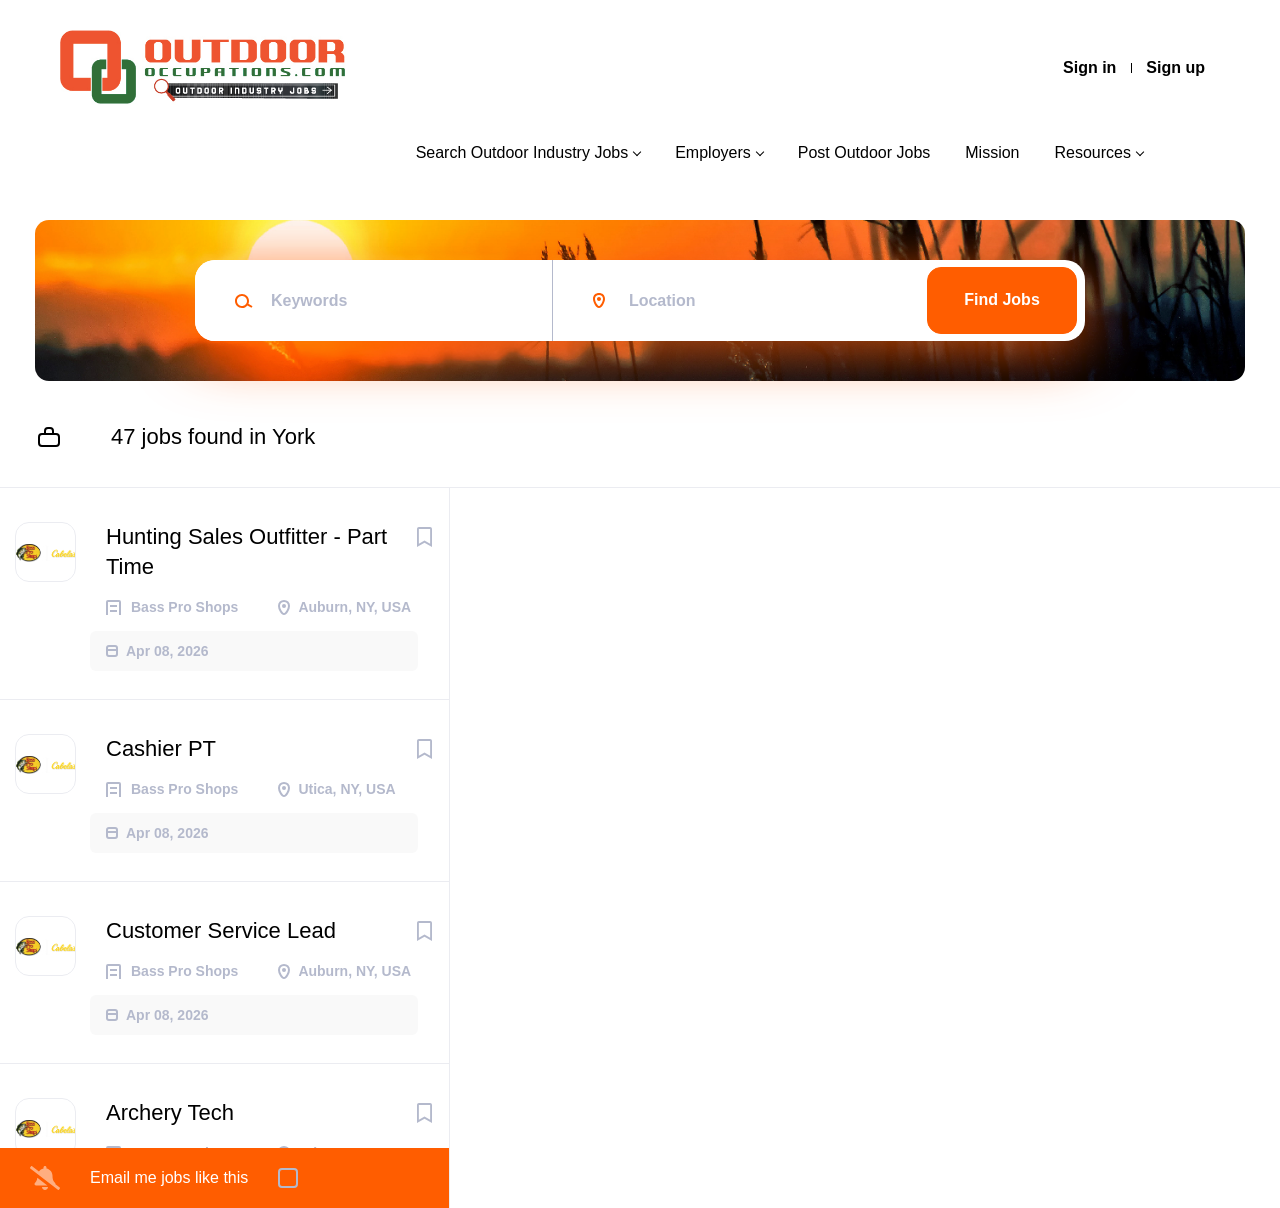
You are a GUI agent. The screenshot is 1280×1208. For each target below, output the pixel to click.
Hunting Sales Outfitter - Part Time (246, 551)
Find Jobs (1002, 299)
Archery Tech (170, 1112)
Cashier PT (161, 748)
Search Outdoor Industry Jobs (522, 152)
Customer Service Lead (221, 930)
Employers (713, 152)
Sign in (1089, 67)
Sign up (1175, 67)
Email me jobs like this (169, 1177)
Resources (1093, 152)
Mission (992, 152)
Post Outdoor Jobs (864, 152)
